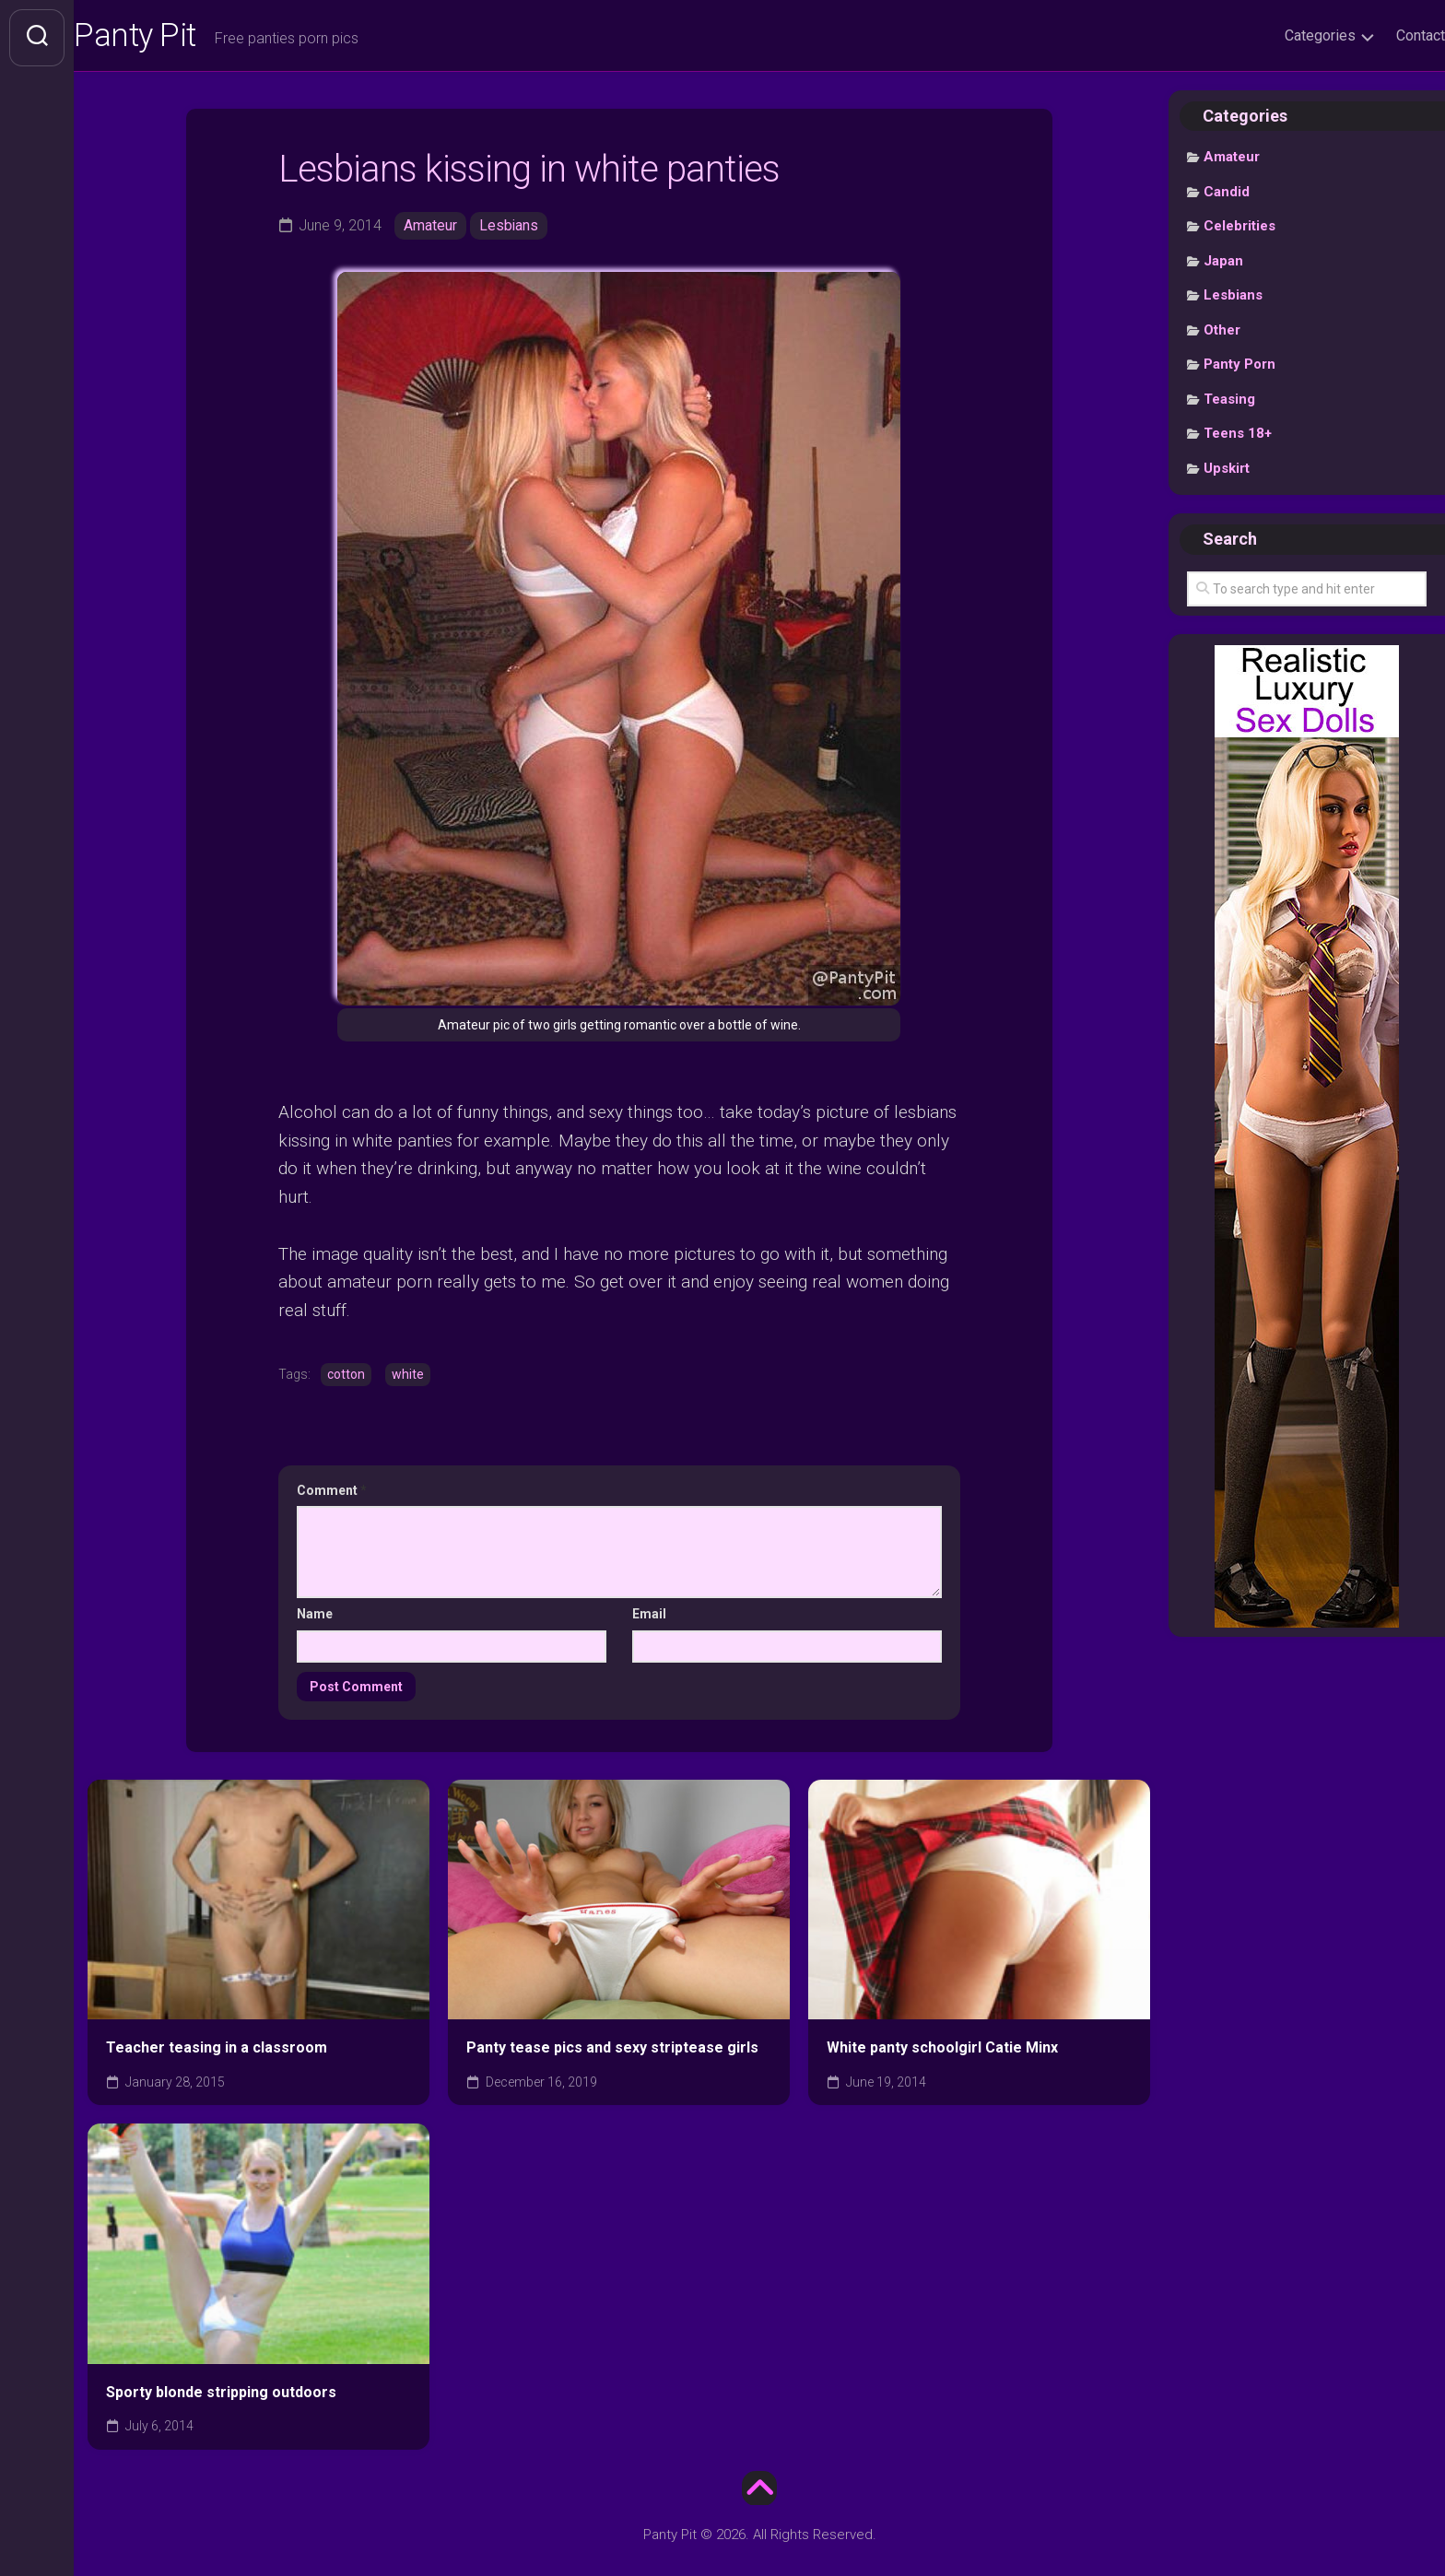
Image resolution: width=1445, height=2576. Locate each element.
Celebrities (1239, 230)
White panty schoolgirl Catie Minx (942, 2051)
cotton (346, 1377)
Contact (1383, 35)
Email (649, 1617)
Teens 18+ (1238, 437)
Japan (1223, 264)
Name (315, 1617)
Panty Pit (174, 37)
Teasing (1229, 402)
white (408, 1377)
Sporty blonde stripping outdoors (221, 2395)
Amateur (430, 229)
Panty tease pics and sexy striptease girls (612, 2051)
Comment (332, 1493)
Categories (1283, 35)
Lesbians (509, 229)
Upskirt (1227, 472)
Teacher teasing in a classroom (216, 2051)
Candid (1227, 195)
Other (1222, 333)
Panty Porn (1239, 368)
